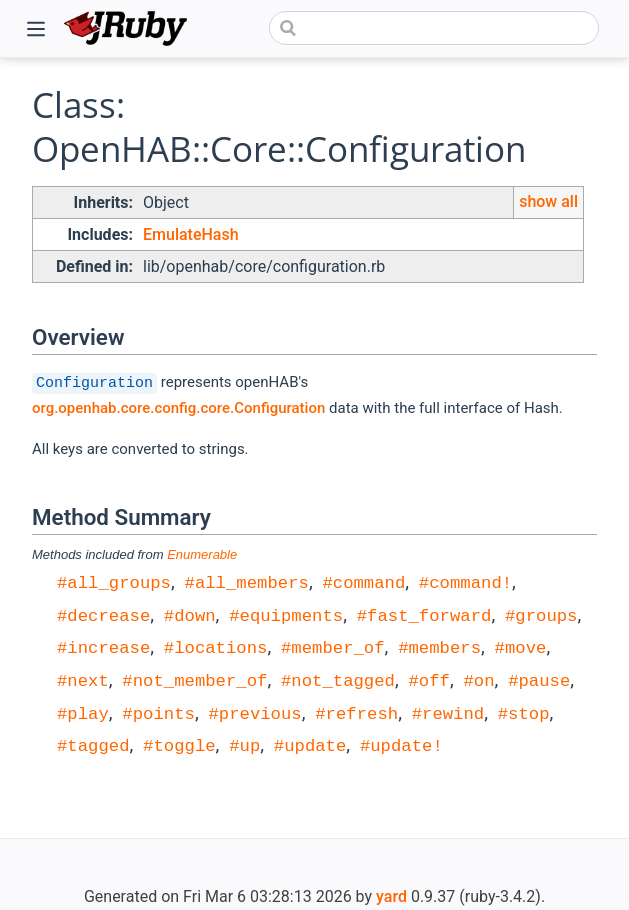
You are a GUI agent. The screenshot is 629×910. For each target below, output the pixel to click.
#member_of (333, 646)
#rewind (448, 712)
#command (363, 581)
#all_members (247, 581)
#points (158, 712)
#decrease (103, 614)
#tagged (93, 744)
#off (428, 679)
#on (478, 679)
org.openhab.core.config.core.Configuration (178, 408)
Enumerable (202, 554)
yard (391, 896)
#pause (539, 679)
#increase (103, 646)
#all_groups (114, 581)
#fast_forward (424, 614)
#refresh (356, 712)
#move (520, 646)
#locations (216, 646)
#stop (524, 712)
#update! (401, 744)
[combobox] (434, 28)
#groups (541, 614)
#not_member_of (194, 679)
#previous (254, 712)
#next (83, 679)
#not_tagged (338, 679)
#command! (465, 581)
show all (548, 201)
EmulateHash (191, 234)
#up (244, 744)
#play (83, 712)
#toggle (179, 744)
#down (190, 614)
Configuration (94, 382)
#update (310, 744)
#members (439, 646)
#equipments (286, 614)
